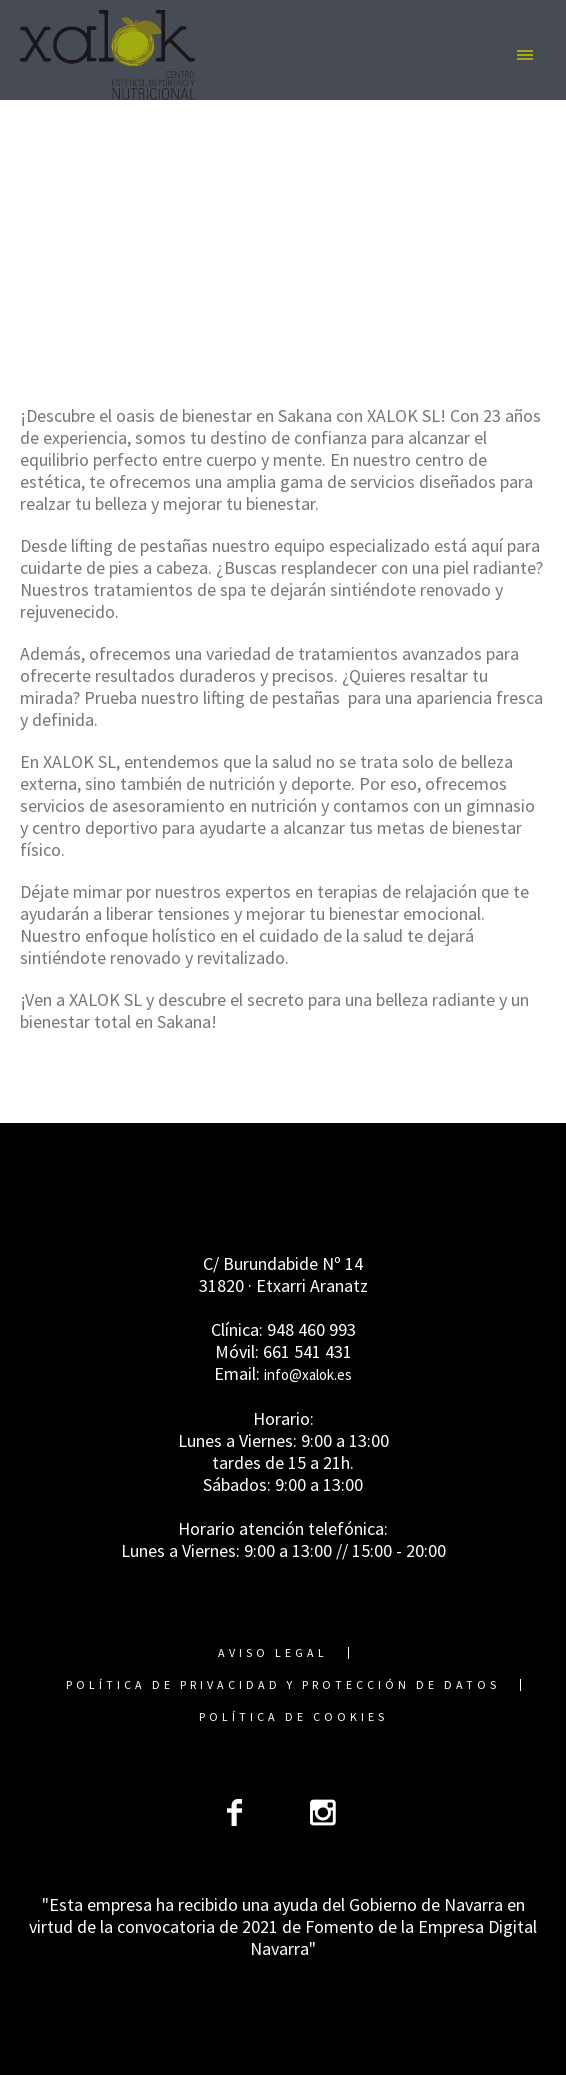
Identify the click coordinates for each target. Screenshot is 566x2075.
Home (128, 284)
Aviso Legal (273, 1653)
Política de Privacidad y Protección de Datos (283, 1685)
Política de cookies (293, 1717)
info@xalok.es (308, 1374)
